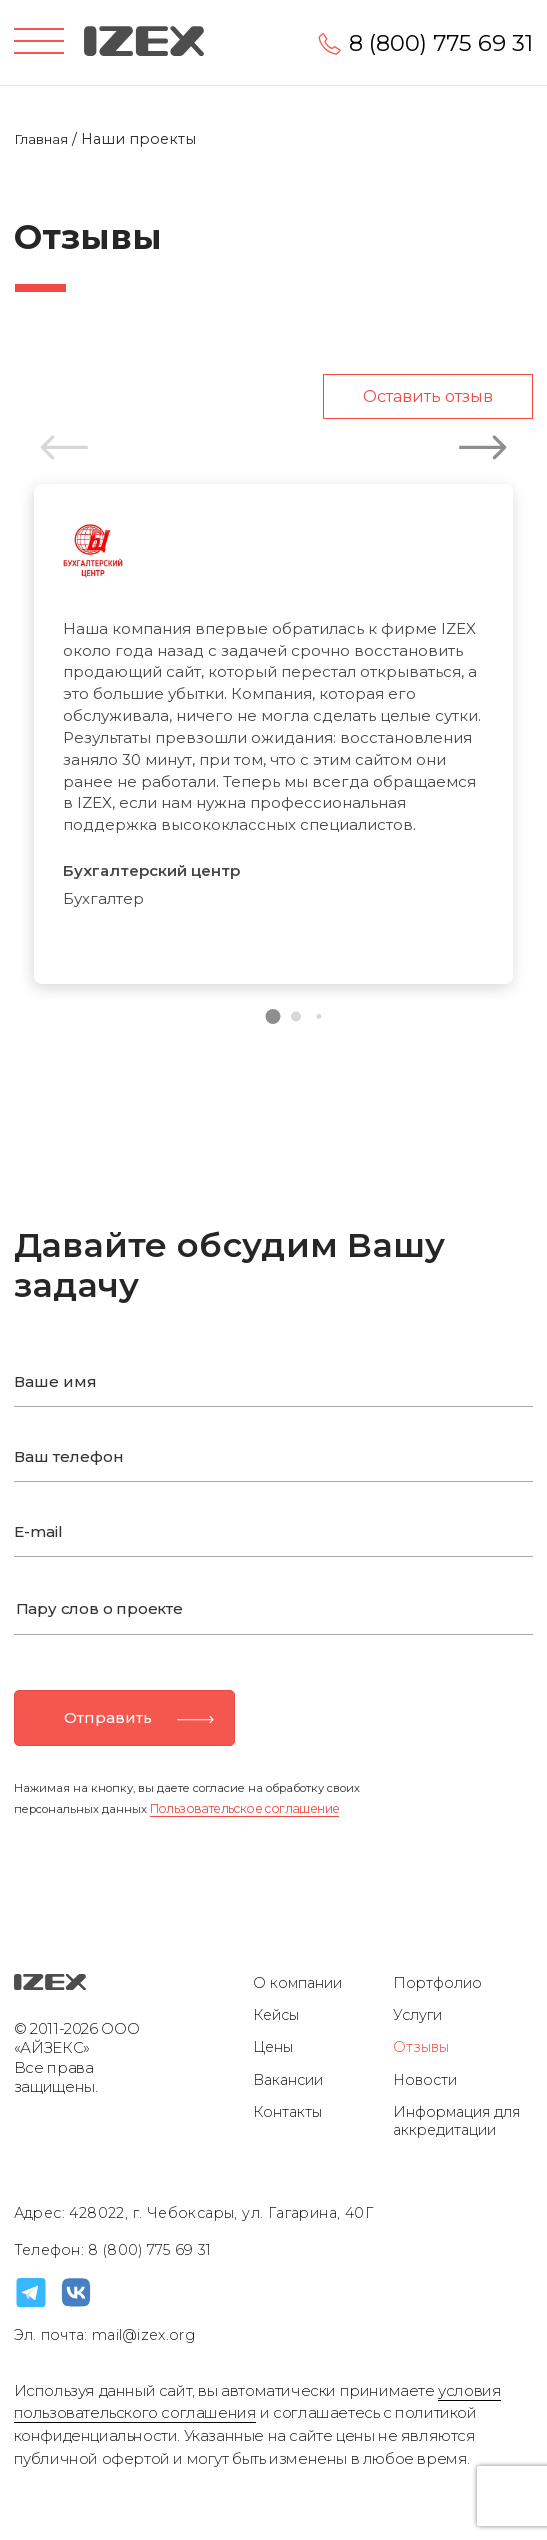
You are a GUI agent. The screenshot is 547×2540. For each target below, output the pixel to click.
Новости (425, 2080)
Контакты (287, 2112)
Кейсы (276, 2015)
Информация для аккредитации (456, 2121)
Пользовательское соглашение (245, 1808)
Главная (43, 139)
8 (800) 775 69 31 (441, 43)
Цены (273, 2047)
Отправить (108, 1717)
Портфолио (437, 1983)
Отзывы (421, 2047)
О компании (297, 1983)
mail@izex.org (141, 2335)
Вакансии (288, 2080)
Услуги (417, 2015)
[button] (273, 1016)
